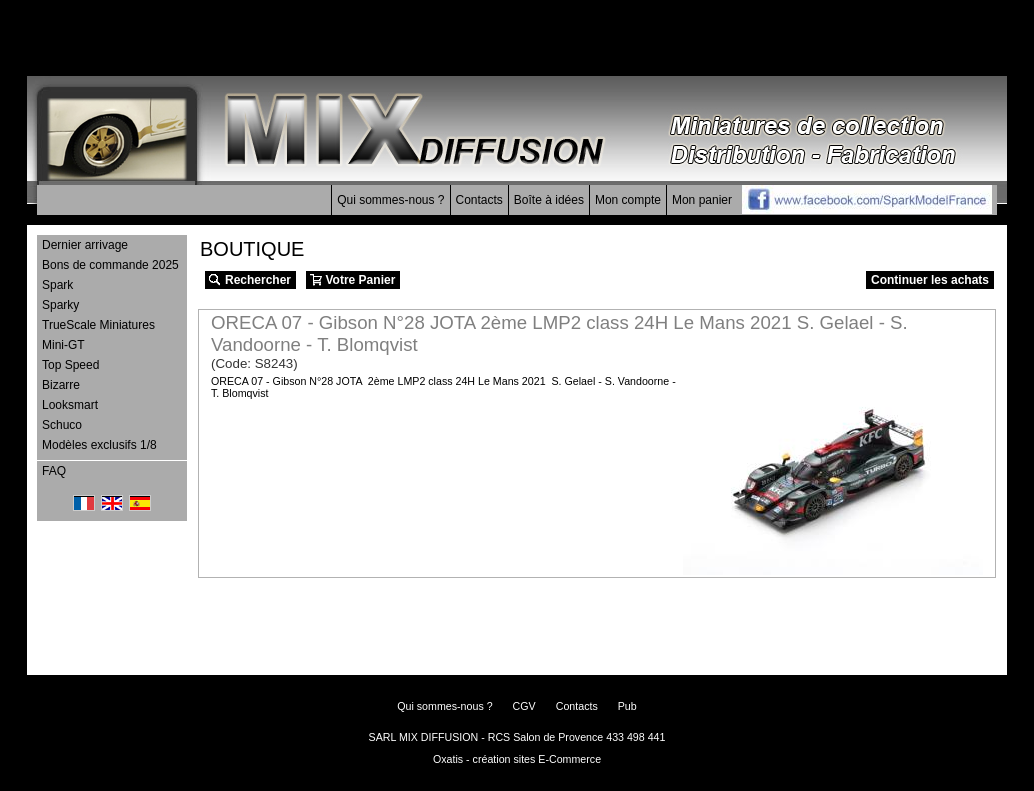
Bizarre (61, 385)
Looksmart (70, 405)
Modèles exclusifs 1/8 (99, 445)
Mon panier (702, 200)
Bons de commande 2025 (110, 265)
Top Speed (70, 365)
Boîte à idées (549, 200)
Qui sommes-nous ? (390, 200)
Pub (627, 706)
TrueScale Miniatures (98, 325)
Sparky (60, 305)
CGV (524, 706)
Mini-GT (63, 345)
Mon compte (628, 200)
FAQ (54, 471)
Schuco (62, 425)
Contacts (479, 200)
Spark (57, 285)
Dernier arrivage (85, 245)
